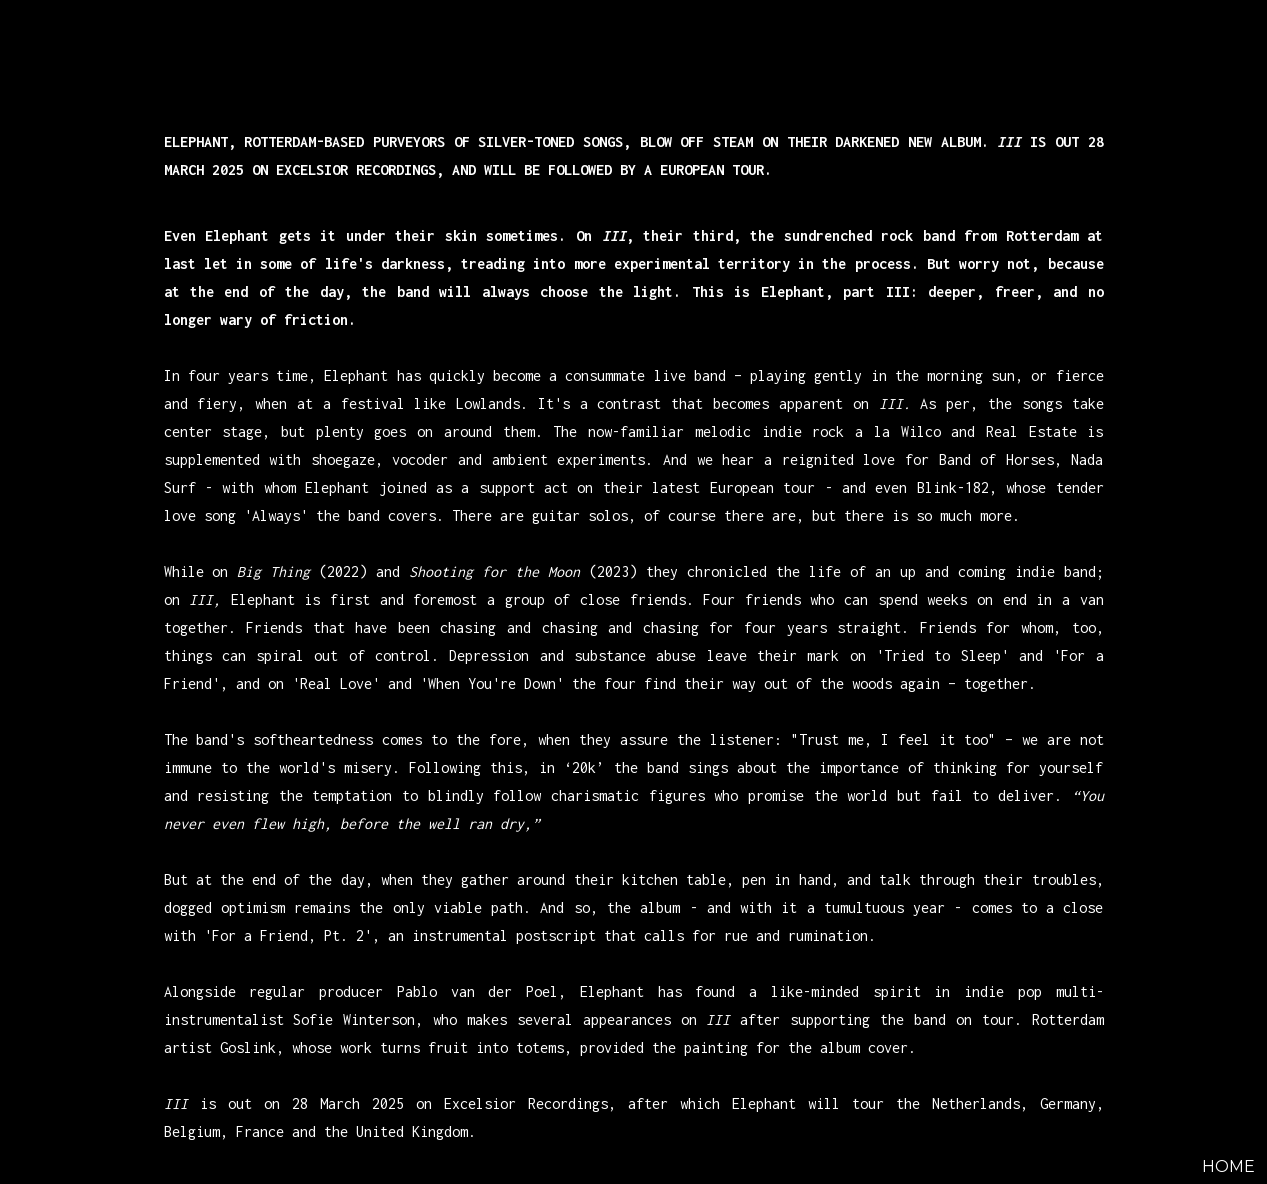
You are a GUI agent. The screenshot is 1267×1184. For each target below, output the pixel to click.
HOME (1228, 1166)
